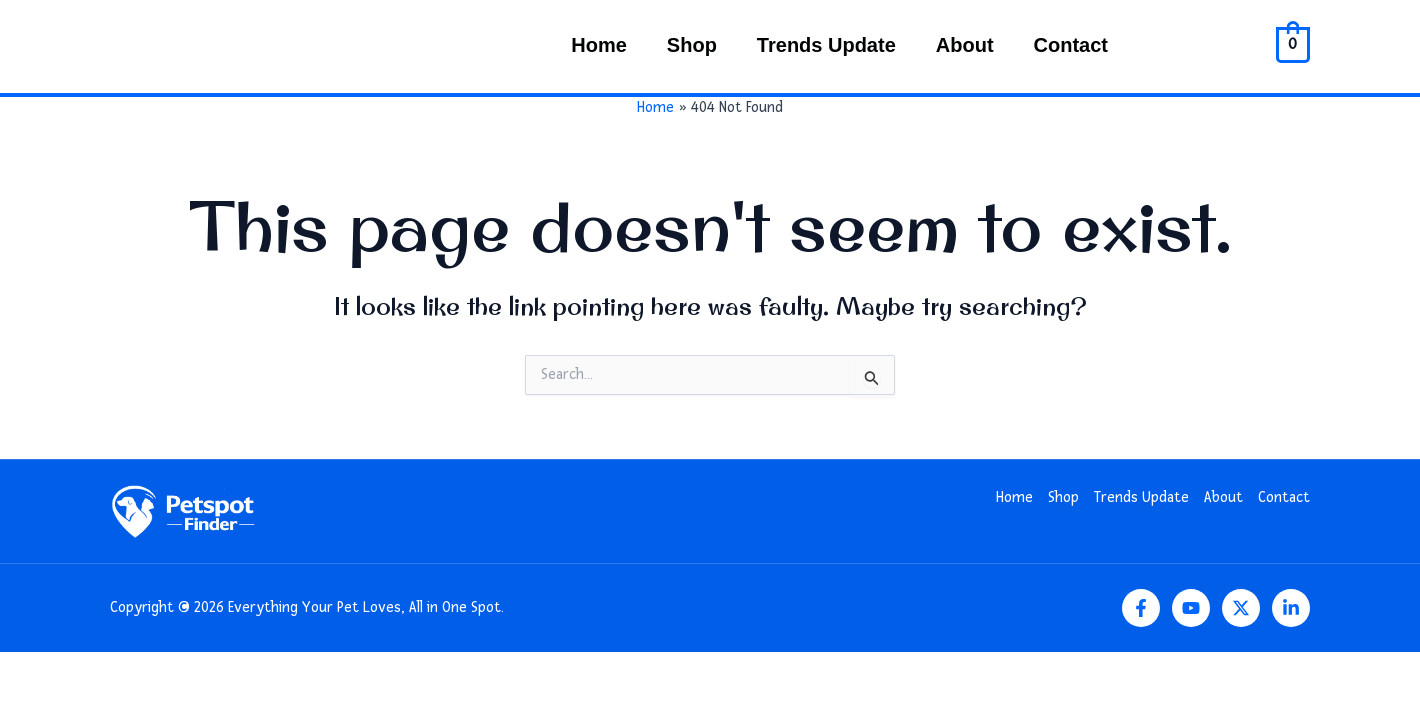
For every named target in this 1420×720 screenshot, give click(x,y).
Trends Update (826, 45)
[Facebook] (1141, 608)
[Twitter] (1241, 608)
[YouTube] (1191, 608)
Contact (1071, 45)
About (965, 45)
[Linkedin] (1291, 608)
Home (599, 45)
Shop (692, 45)
